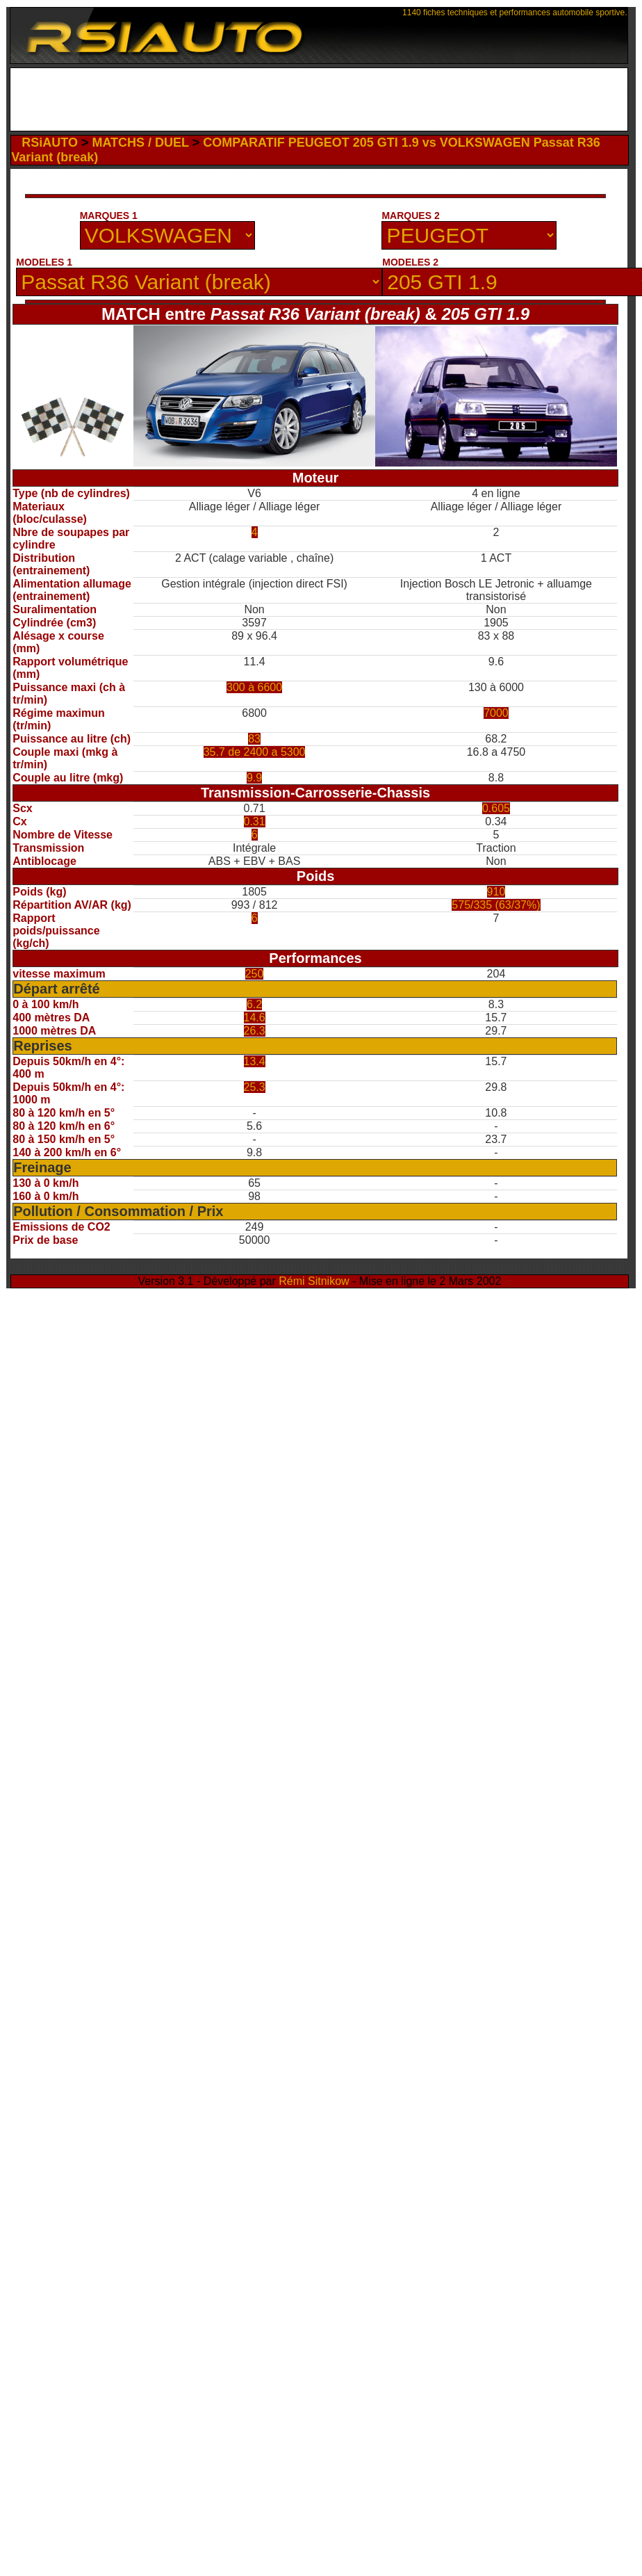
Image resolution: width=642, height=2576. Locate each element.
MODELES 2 (410, 262)
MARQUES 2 (410, 215)
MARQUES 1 (109, 215)
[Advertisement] (318, 103)
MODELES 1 (44, 262)
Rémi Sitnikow (314, 1281)
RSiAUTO (49, 142)
